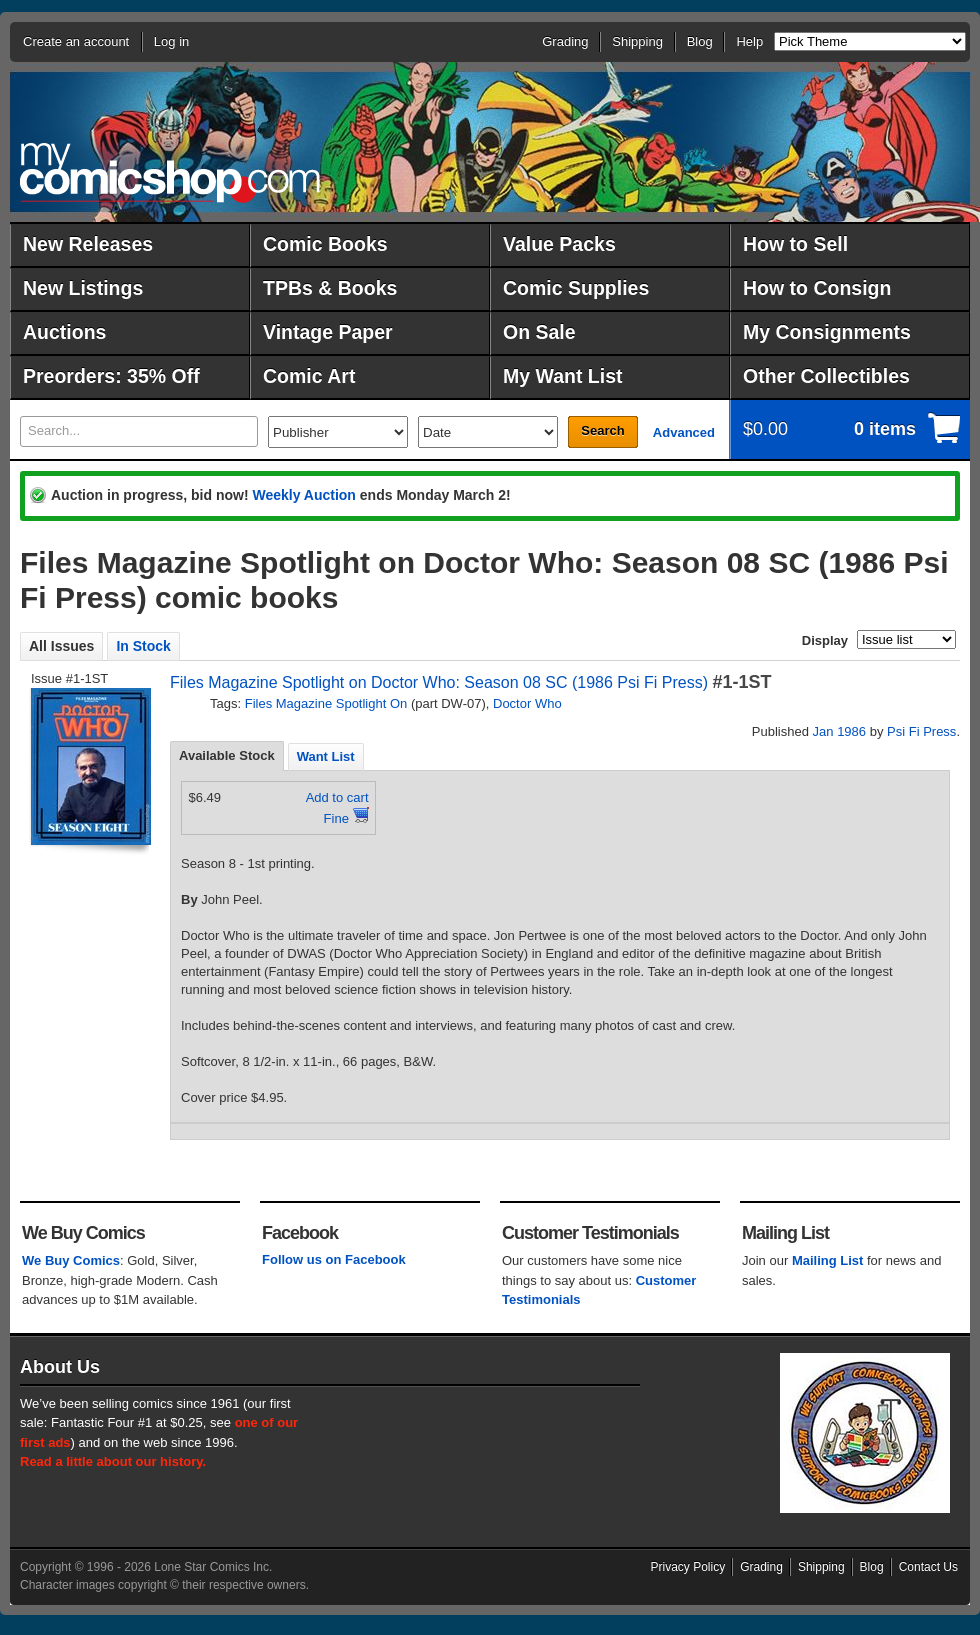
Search (602, 430)
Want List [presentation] (326, 756)
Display (825, 640)
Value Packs (559, 244)
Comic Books (325, 244)
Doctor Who (527, 703)
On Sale (539, 332)
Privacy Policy (688, 1567)
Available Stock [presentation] (227, 755)
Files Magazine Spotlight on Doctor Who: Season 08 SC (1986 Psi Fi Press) (439, 682)
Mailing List (828, 1260)
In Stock (143, 646)
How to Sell (795, 244)
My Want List (563, 376)
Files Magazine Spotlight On (326, 703)
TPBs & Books (330, 288)
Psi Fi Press (921, 731)
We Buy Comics (71, 1260)
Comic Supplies (576, 288)
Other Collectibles (826, 376)
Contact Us (928, 1567)
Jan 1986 (840, 731)
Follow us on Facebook (334, 1259)
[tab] (227, 756)
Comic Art (309, 376)
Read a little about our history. (113, 1461)
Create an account (76, 41)
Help (749, 41)
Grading (565, 41)
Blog (700, 41)
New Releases (88, 244)
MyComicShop (170, 172)
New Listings (83, 288)
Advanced (684, 432)
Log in (171, 41)
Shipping (637, 41)
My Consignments (827, 332)
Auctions (64, 332)
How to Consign (817, 288)
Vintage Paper (328, 332)
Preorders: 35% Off (111, 376)
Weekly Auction (303, 495)
